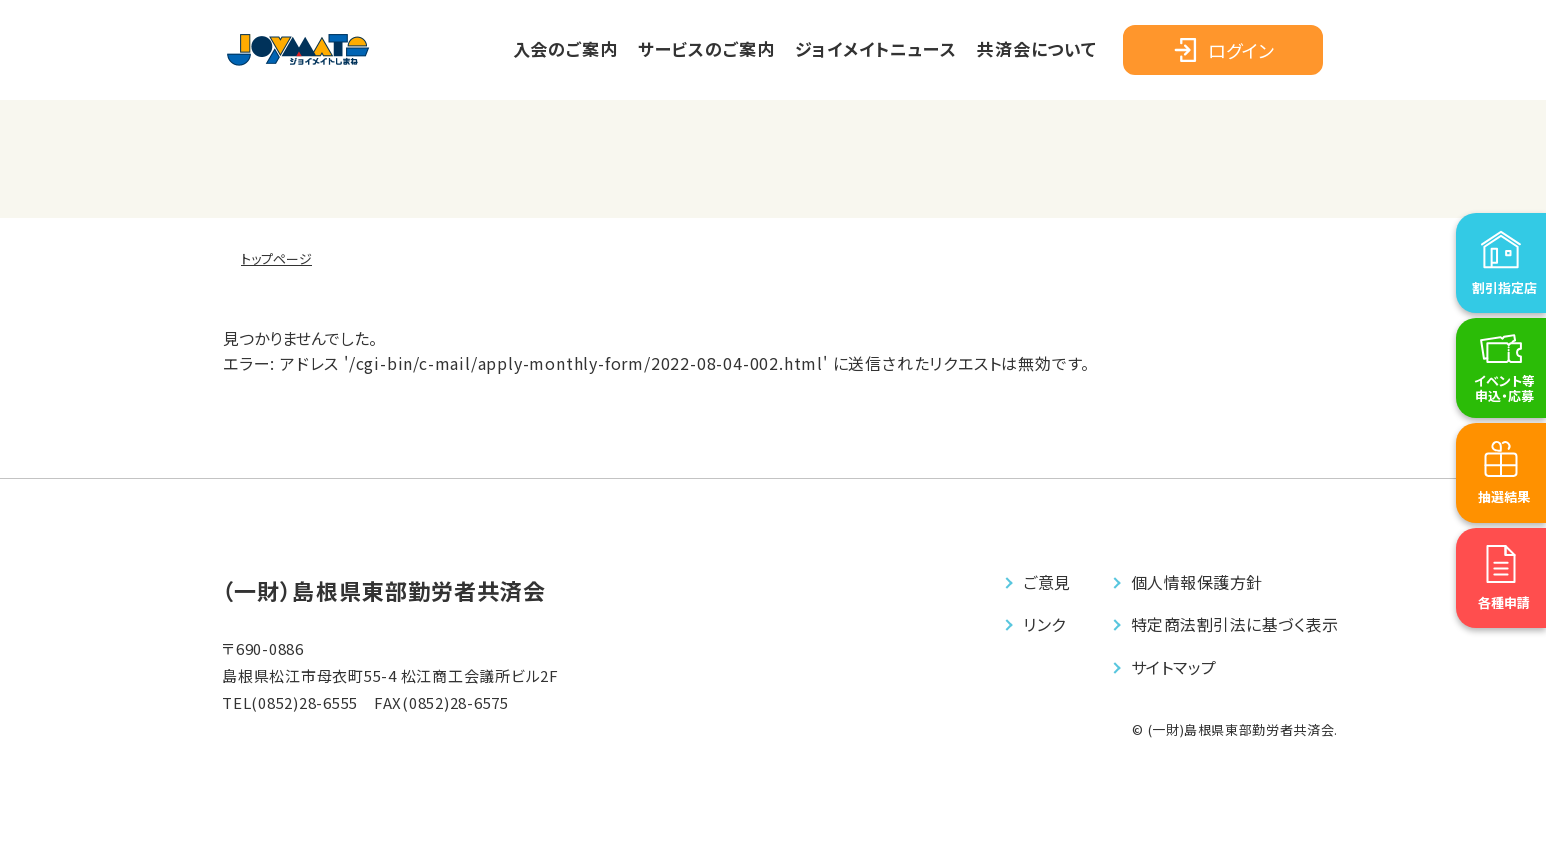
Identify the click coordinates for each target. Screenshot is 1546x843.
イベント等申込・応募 (1504, 435)
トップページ (276, 259)
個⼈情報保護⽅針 (1197, 582)
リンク (1044, 624)
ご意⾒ (1046, 582)
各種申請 (1504, 649)
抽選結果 (1504, 543)
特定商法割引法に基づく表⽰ (1234, 624)
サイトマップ (1174, 667)
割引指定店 (1504, 334)
